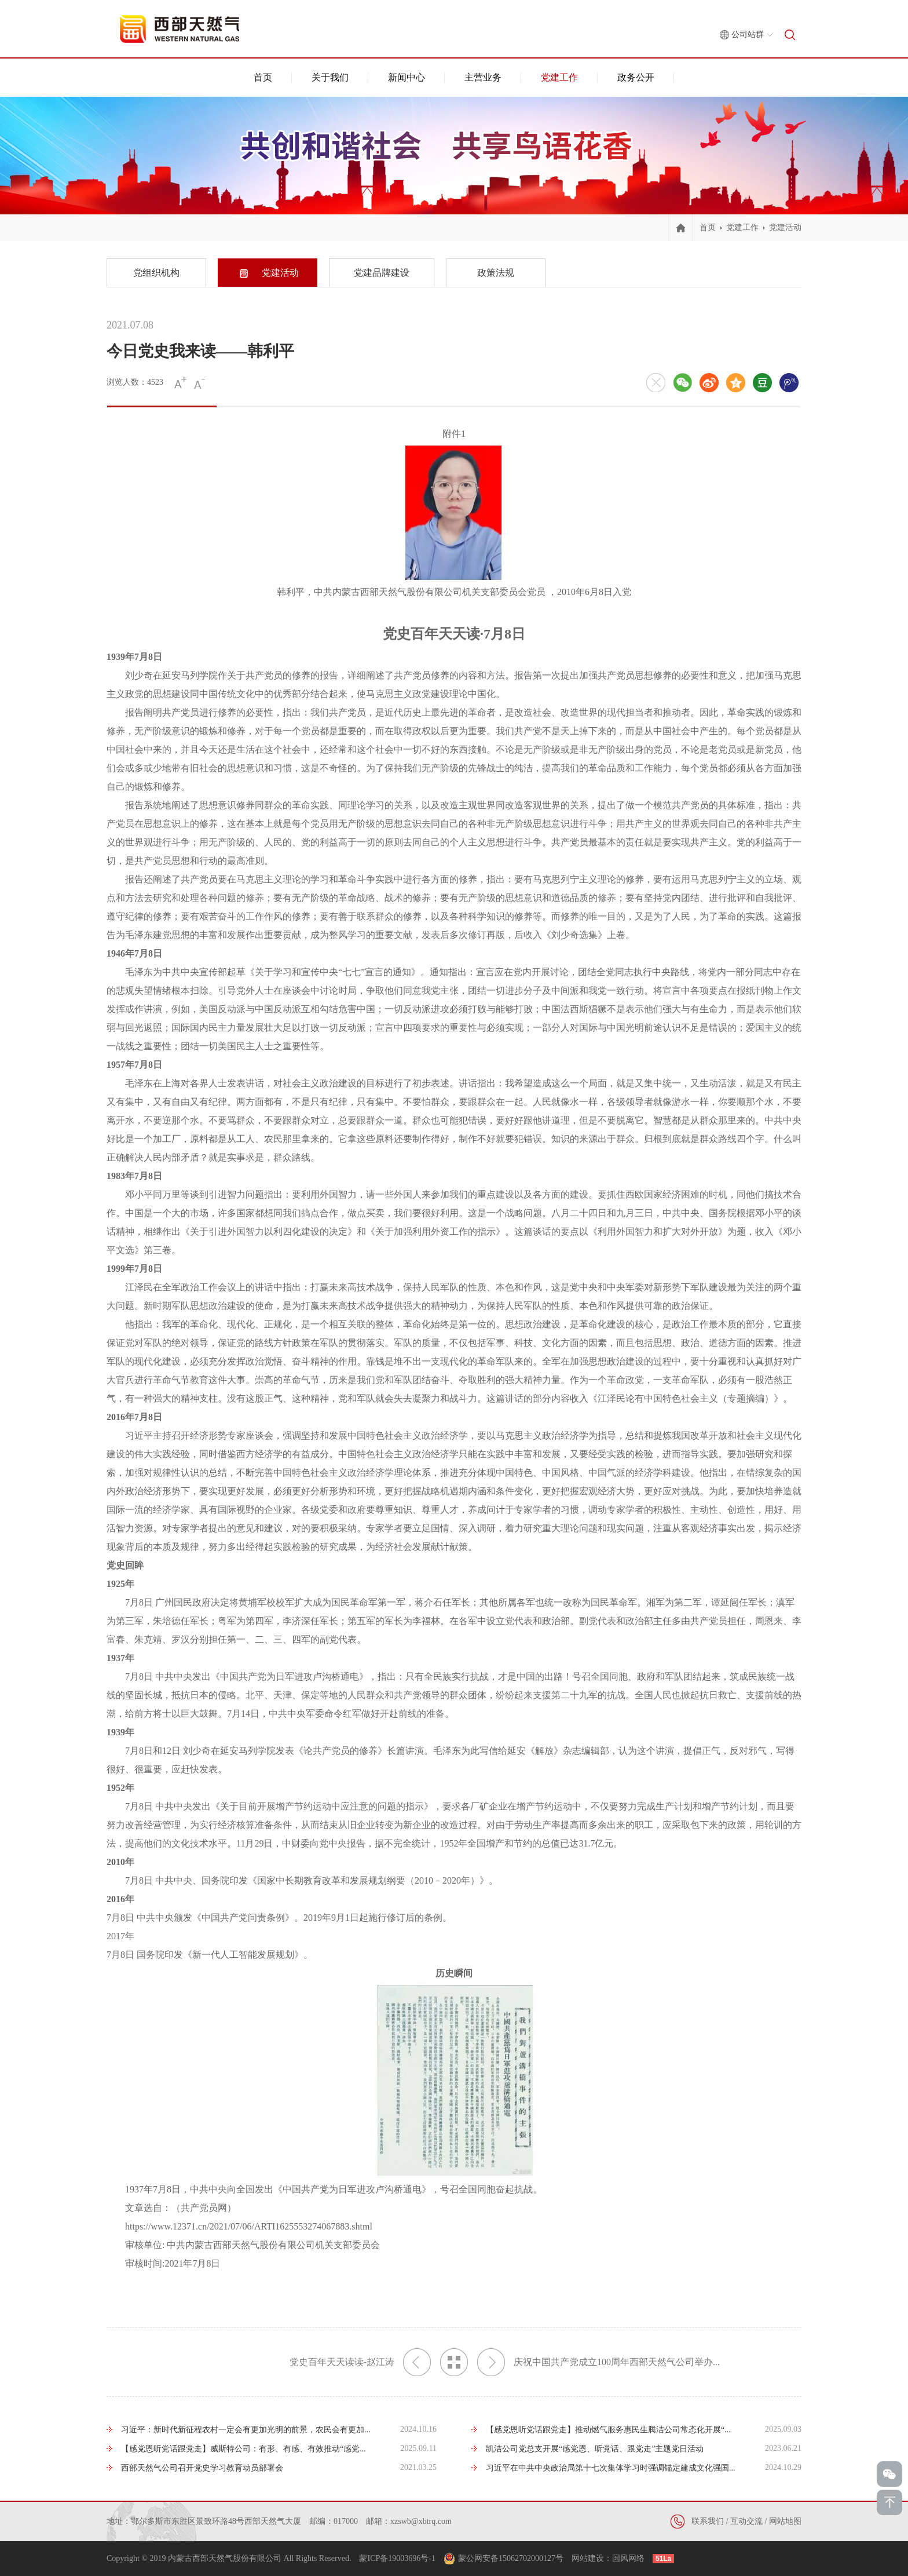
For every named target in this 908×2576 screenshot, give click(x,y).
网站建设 (588, 2558)
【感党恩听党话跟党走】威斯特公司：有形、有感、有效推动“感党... (243, 2448)
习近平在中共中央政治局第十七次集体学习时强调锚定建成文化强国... (610, 2468)
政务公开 (635, 77)
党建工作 (559, 77)
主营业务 (482, 77)
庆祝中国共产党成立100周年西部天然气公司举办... (598, 2362)
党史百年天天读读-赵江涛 (360, 2362)
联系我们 (707, 2521)
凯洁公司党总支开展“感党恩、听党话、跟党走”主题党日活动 (595, 2448)
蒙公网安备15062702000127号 (510, 2558)
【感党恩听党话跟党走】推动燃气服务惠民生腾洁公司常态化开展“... (608, 2429)
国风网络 (628, 2558)
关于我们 (330, 77)
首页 (263, 77)
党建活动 (785, 227)
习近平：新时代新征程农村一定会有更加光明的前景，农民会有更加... (246, 2429)
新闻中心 (406, 77)
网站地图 (785, 2521)
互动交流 (746, 2521)
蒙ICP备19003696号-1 (397, 2558)
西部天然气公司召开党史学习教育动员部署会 (202, 2468)
